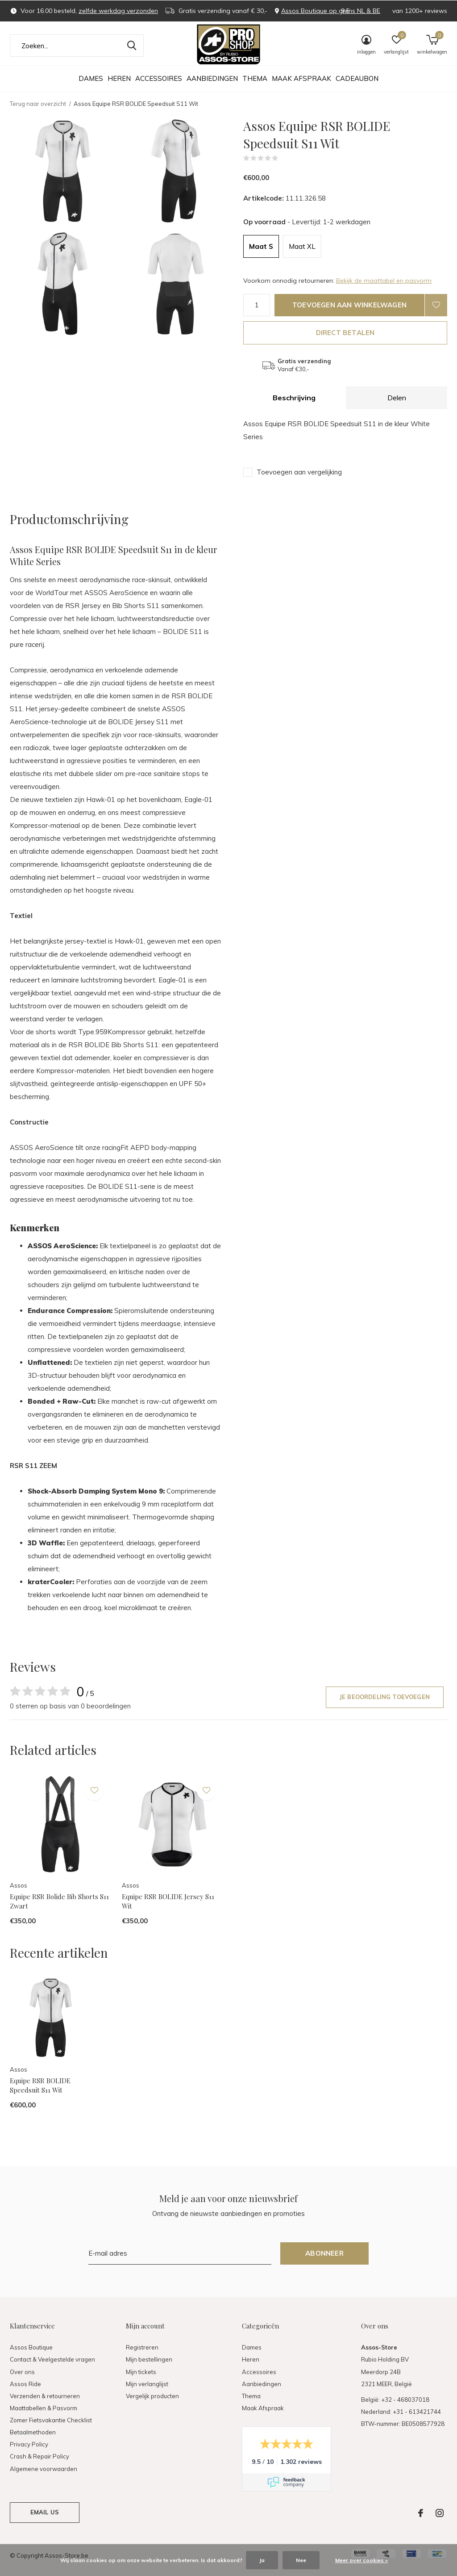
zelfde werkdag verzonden (118, 11)
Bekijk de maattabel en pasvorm (384, 281)
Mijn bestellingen (149, 2359)
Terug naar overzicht (38, 103)
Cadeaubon (357, 78)
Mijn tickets (141, 2371)
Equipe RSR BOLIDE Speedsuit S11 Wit (40, 2085)
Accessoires (158, 78)
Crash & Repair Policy (39, 2456)
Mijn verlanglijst (147, 2383)
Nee (301, 2560)
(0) (283, 158)
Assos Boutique (31, 2347)
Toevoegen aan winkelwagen (349, 305)
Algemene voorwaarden (43, 2468)
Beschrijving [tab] (294, 397)
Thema (254, 78)
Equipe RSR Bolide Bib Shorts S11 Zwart (59, 1901)
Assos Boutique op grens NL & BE (330, 11)
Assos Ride (25, 2383)
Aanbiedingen (212, 78)
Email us (44, 2512)
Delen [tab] (396, 397)
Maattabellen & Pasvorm (43, 2408)
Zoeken (131, 45)
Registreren (142, 2347)
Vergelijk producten (152, 2396)
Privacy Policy (29, 2444)
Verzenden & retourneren (45, 2396)
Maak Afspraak (301, 78)
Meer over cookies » (361, 2560)
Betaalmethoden (33, 2432)
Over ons (22, 2371)
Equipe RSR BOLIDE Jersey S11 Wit (168, 1901)
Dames (91, 78)
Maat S (261, 246)
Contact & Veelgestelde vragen (52, 2359)
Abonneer (324, 2253)
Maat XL (302, 246)
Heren (119, 78)
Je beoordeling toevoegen (385, 1696)
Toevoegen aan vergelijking (299, 472)
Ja (262, 2560)
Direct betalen (345, 332)
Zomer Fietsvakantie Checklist (51, 2420)
